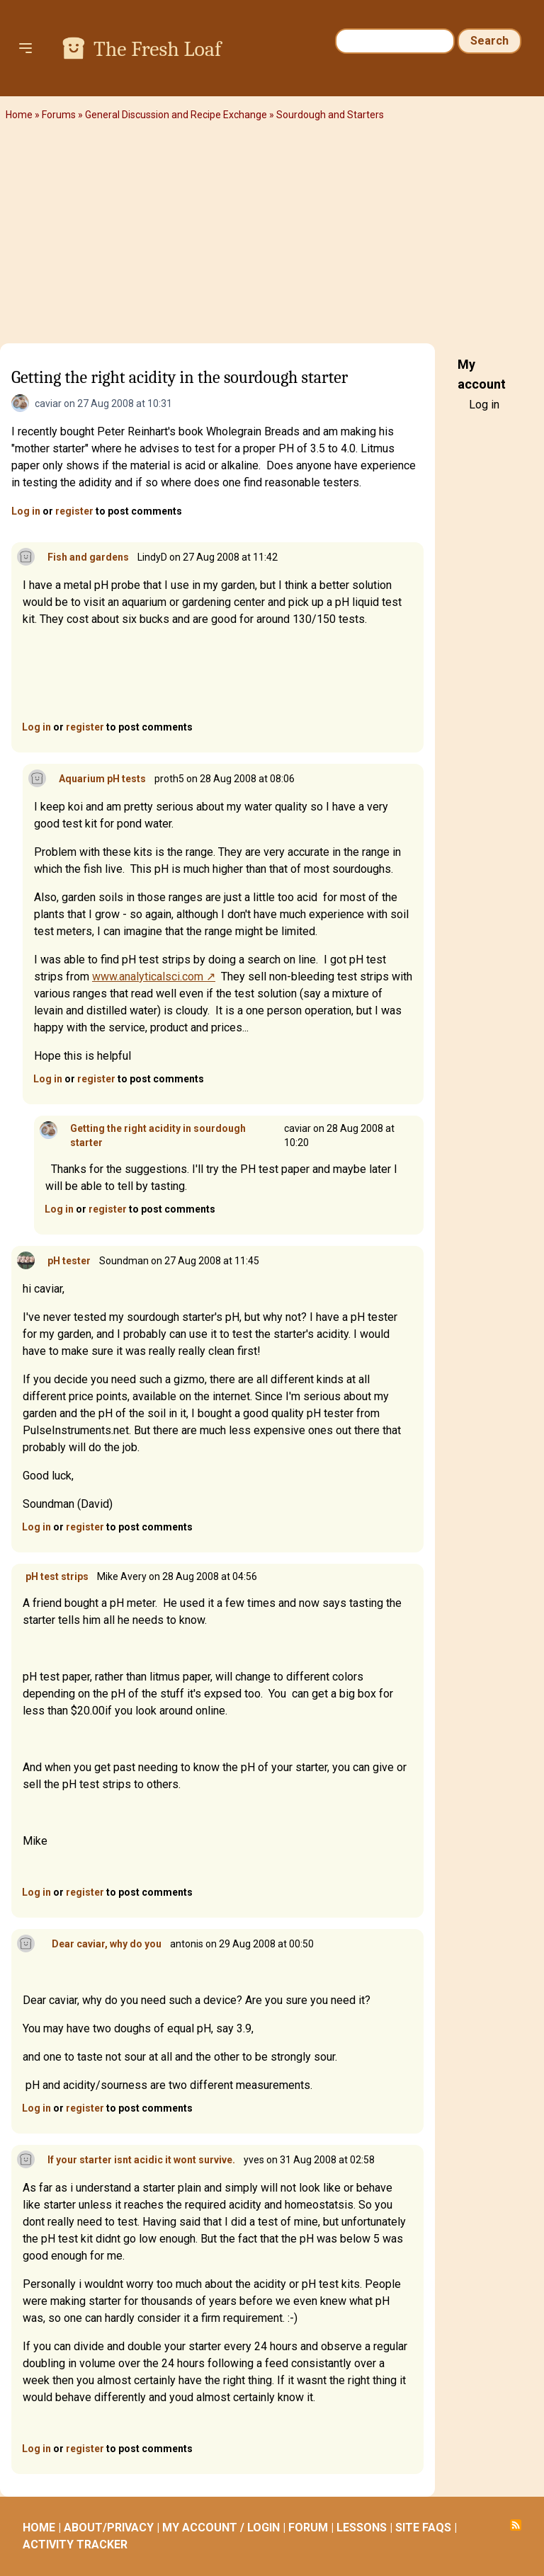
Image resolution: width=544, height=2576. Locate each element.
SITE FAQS (423, 2527)
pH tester (69, 1260)
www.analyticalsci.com (147, 976)
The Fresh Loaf (157, 49)
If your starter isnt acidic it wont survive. (141, 2159)
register (74, 511)
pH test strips (57, 1576)
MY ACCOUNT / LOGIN (221, 2527)
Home (19, 114)
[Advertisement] (272, 237)
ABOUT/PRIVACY (109, 2527)
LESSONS (361, 2527)
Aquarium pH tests (102, 778)
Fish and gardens (88, 557)
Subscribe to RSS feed (515, 2525)
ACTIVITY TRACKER (75, 2544)
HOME (39, 2527)
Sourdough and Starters (330, 114)
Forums (59, 114)
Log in (25, 511)
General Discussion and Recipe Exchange (176, 114)
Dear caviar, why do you (104, 1944)
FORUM (308, 2527)
